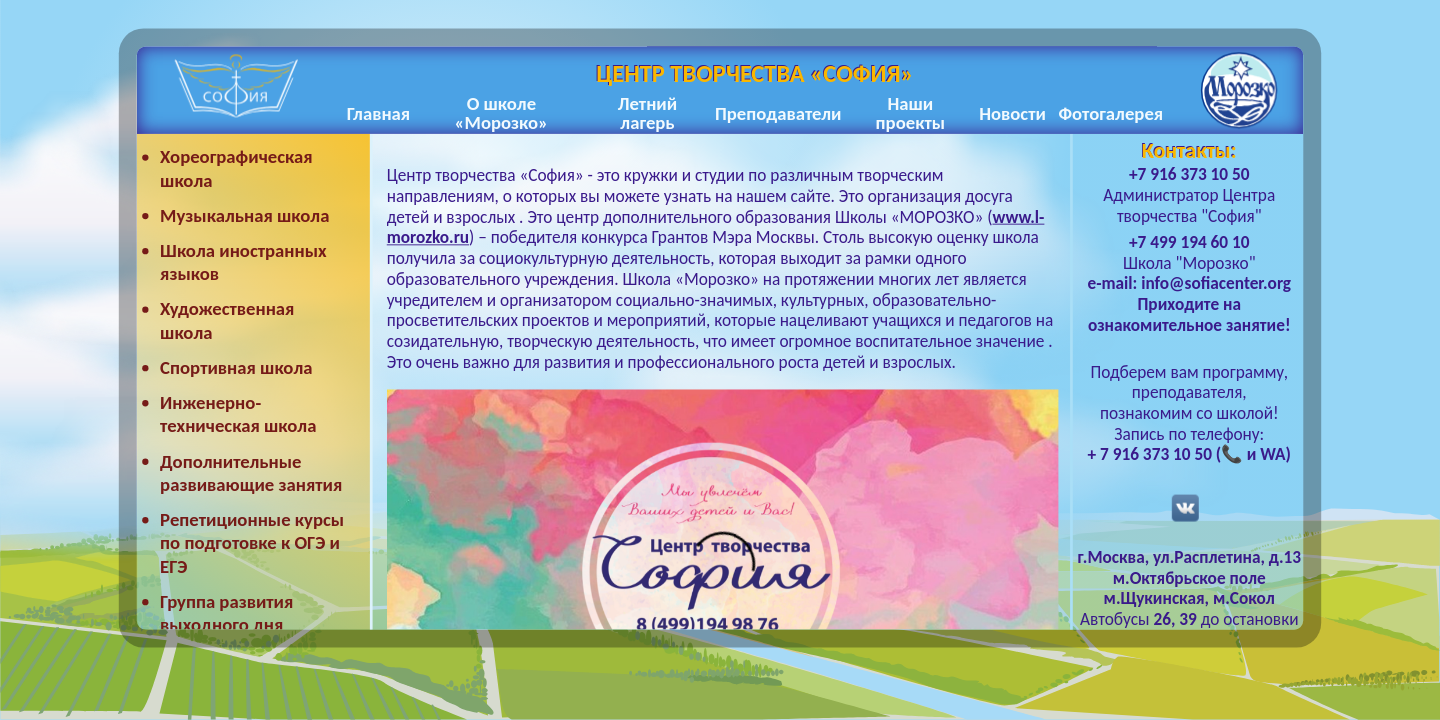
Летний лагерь (647, 114)
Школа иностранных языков (243, 262)
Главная (378, 113)
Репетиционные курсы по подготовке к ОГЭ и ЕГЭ (252, 543)
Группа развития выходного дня (226, 613)
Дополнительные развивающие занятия (251, 473)
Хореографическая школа (236, 169)
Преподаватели (778, 113)
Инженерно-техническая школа (238, 414)
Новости (1012, 113)
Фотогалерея (1110, 113)
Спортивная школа (236, 367)
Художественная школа (227, 321)
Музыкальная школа (244, 215)
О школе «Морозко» (502, 114)
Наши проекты (910, 114)
